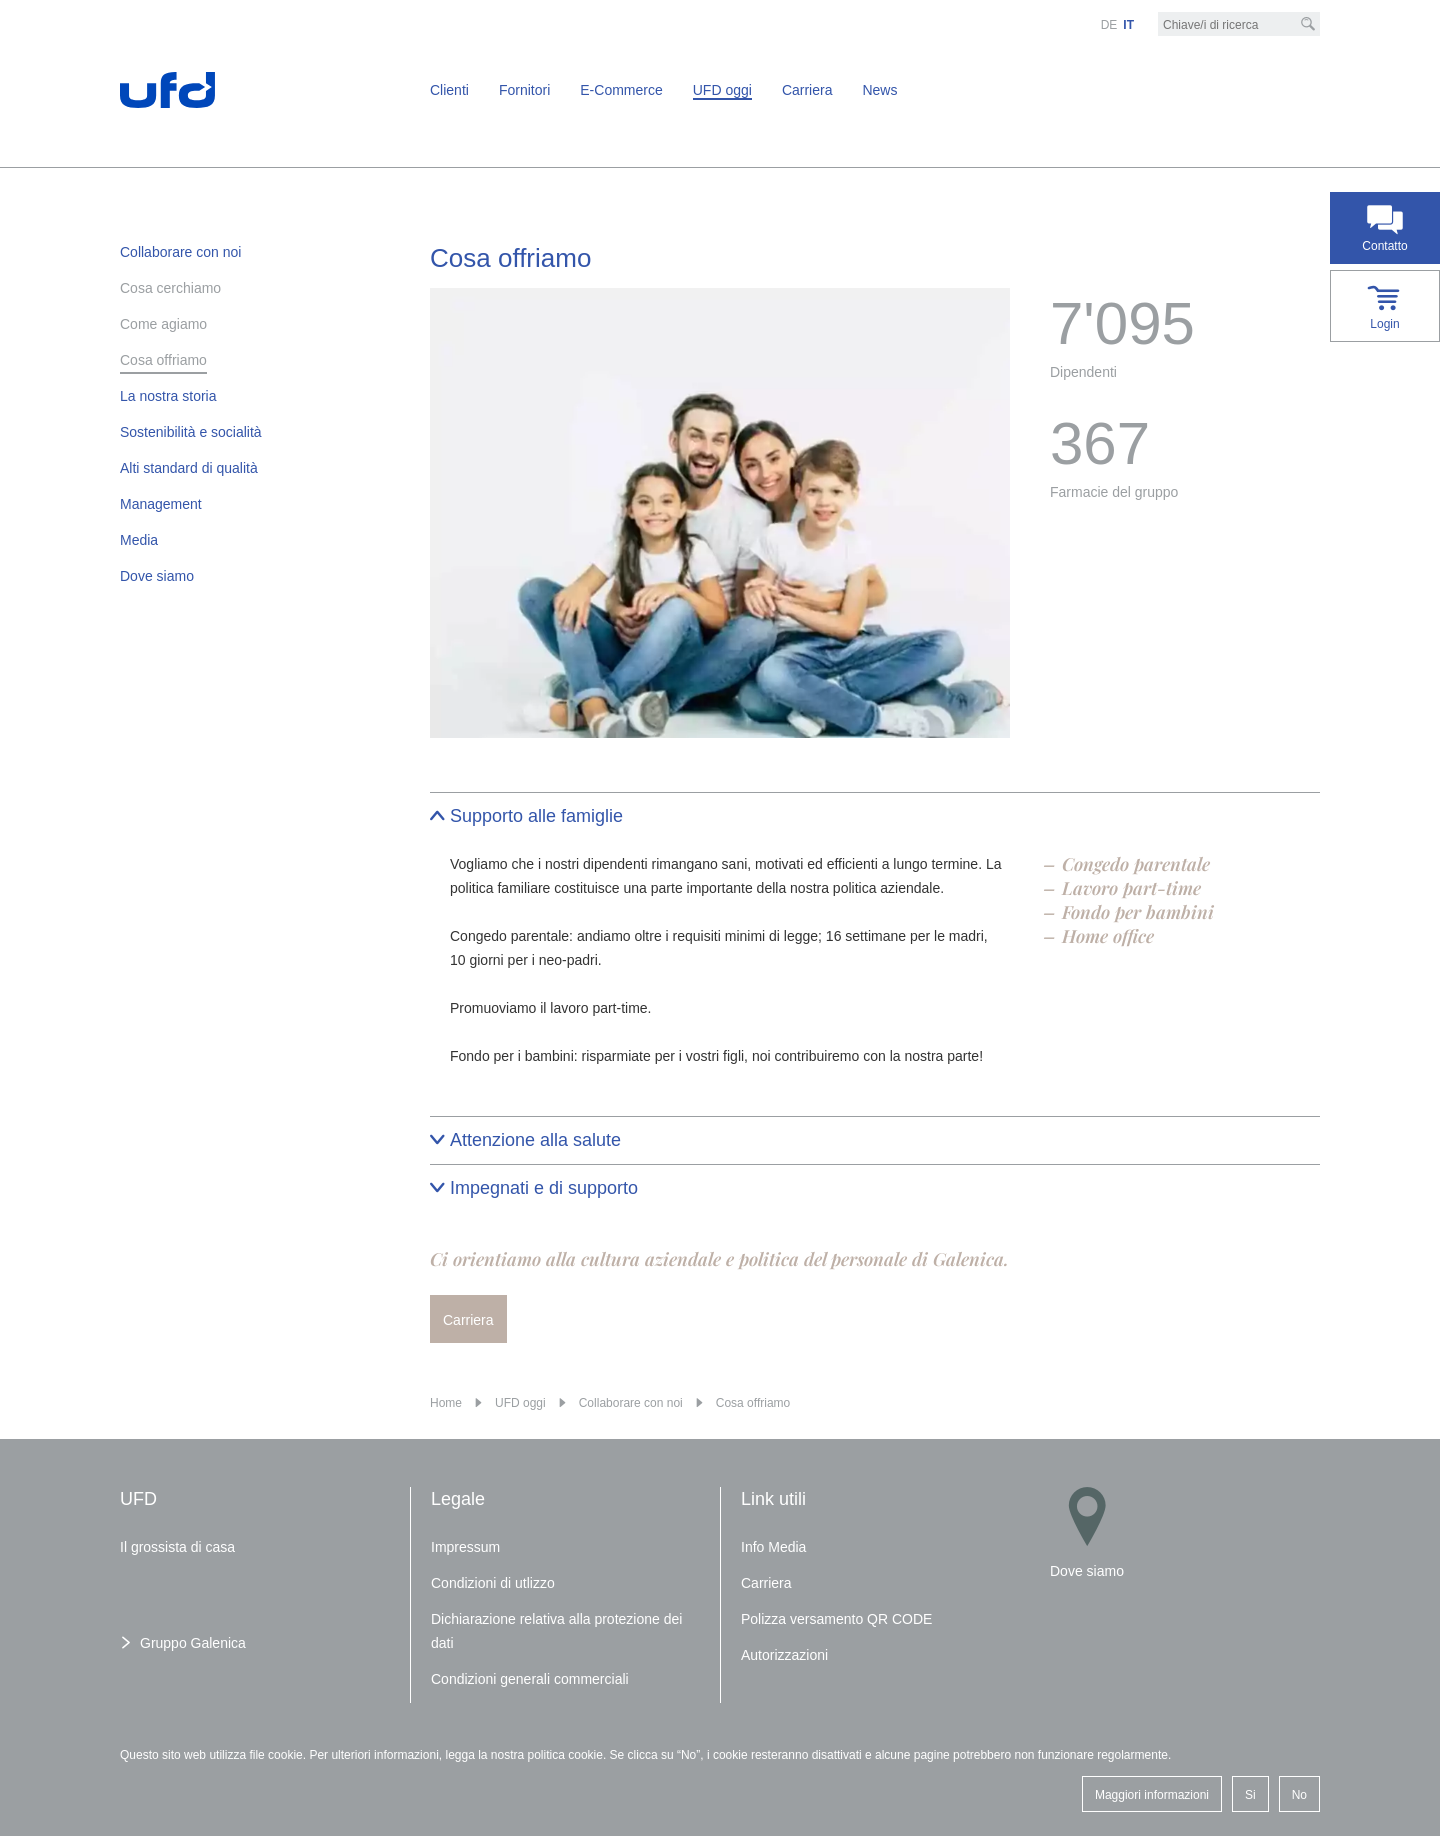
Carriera (468, 1320)
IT (1128, 25)
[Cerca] (1308, 24)
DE (1109, 25)
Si (1250, 1795)
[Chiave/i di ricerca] (1239, 25)
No (1299, 1795)
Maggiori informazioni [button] (1152, 1795)
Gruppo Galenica (193, 1643)
